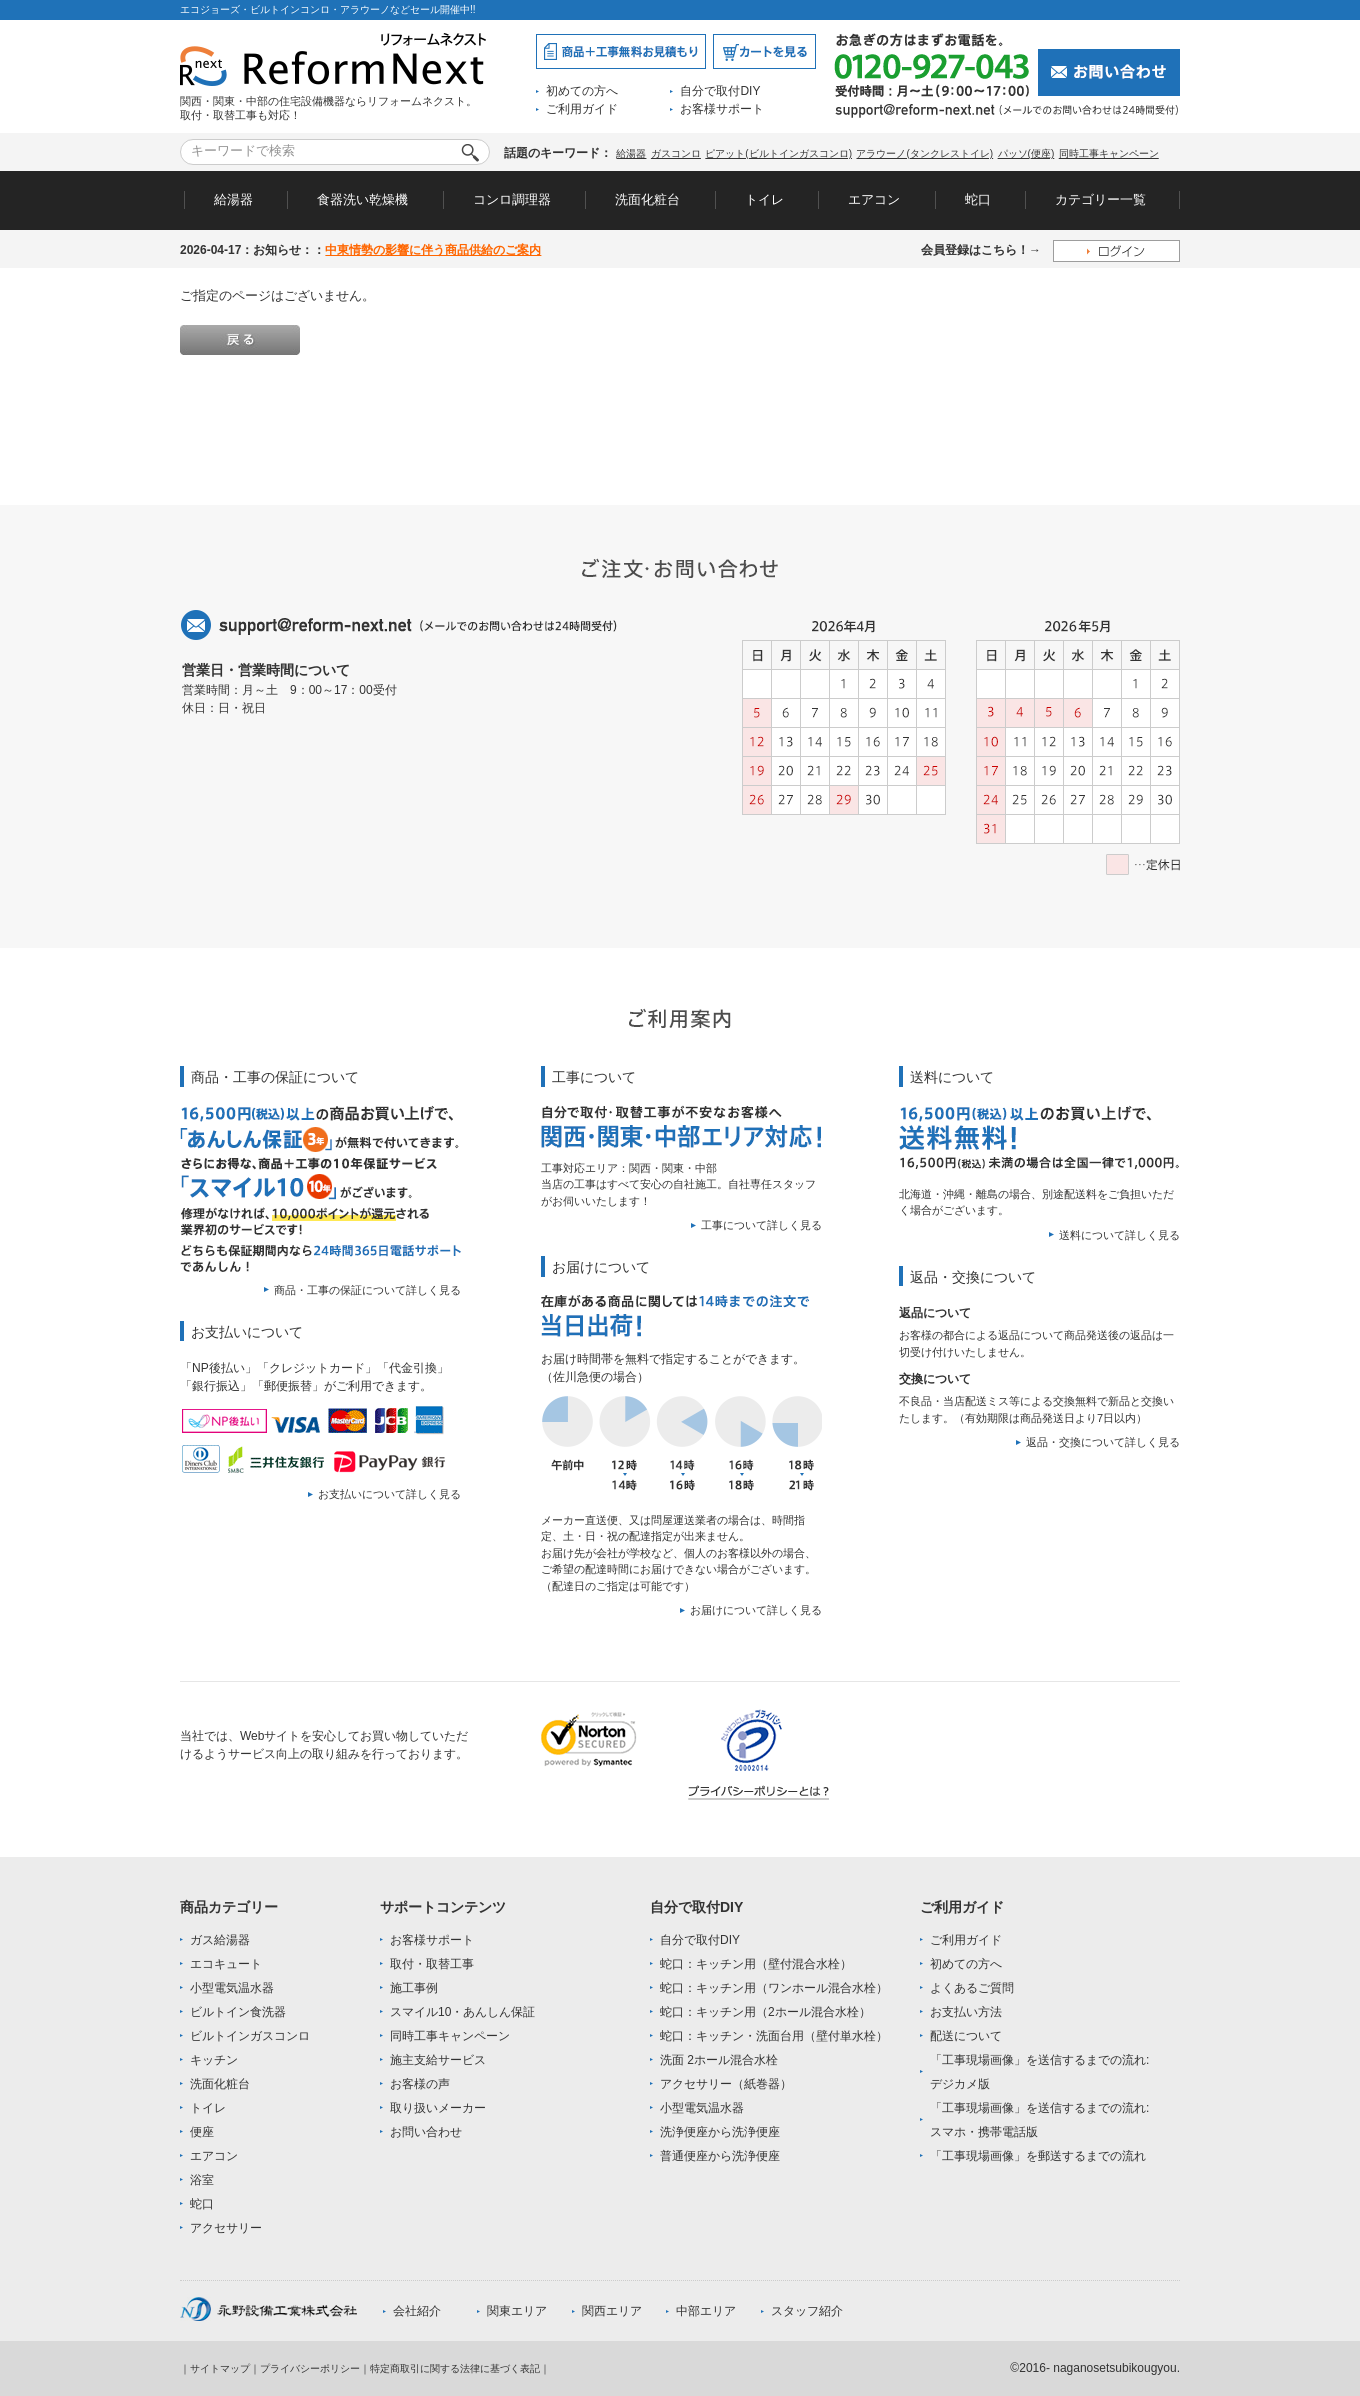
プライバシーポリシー (310, 2368)
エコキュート (226, 1964)
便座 (202, 2132)
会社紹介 (417, 2311)
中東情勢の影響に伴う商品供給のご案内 (433, 250)
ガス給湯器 (220, 1940)
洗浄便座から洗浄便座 (720, 2132)
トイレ (764, 199)
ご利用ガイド (582, 109)
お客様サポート (722, 109)
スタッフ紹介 (807, 2311)
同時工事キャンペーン (1109, 153)
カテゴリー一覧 (1100, 199)
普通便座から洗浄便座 (720, 2156)
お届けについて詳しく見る (756, 1610)
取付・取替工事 (432, 1964)
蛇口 (978, 199)
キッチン (214, 2060)
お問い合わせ (426, 2132)
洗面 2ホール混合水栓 (719, 2060)
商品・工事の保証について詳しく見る (367, 1290)
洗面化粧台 (647, 199)
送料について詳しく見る (1119, 1235)
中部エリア (706, 2311)
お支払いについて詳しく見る (389, 1494)
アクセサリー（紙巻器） (726, 2084)
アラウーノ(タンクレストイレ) (924, 153)
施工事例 (414, 1988)
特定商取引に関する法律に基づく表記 (455, 2368)
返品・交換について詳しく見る (1103, 1442)
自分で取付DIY (720, 91)
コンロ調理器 (512, 199)
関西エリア (612, 2311)
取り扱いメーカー (438, 2108)
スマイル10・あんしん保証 (462, 2012)
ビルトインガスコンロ (250, 2036)
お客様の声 (420, 2084)
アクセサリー (226, 2228)
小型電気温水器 (232, 1988)
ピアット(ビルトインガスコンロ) (778, 153)
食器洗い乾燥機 (362, 199)
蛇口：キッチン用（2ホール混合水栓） (765, 2012)
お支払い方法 (966, 2012)
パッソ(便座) (1026, 153)
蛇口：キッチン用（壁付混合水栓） (756, 1964)
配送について (966, 2036)
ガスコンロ (676, 153)
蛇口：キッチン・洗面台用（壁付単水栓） (774, 2036)
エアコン (874, 199)
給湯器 (631, 153)
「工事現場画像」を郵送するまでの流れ (1038, 2156)
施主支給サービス (438, 2060)
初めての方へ (582, 91)
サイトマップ (220, 2368)
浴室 (202, 2180)
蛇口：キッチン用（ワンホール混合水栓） (774, 1988)
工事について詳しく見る (761, 1225)
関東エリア (517, 2311)
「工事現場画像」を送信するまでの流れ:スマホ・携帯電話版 (1039, 2120)
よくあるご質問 (972, 1988)
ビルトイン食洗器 (238, 2012)
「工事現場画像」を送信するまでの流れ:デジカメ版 (1039, 2072)
